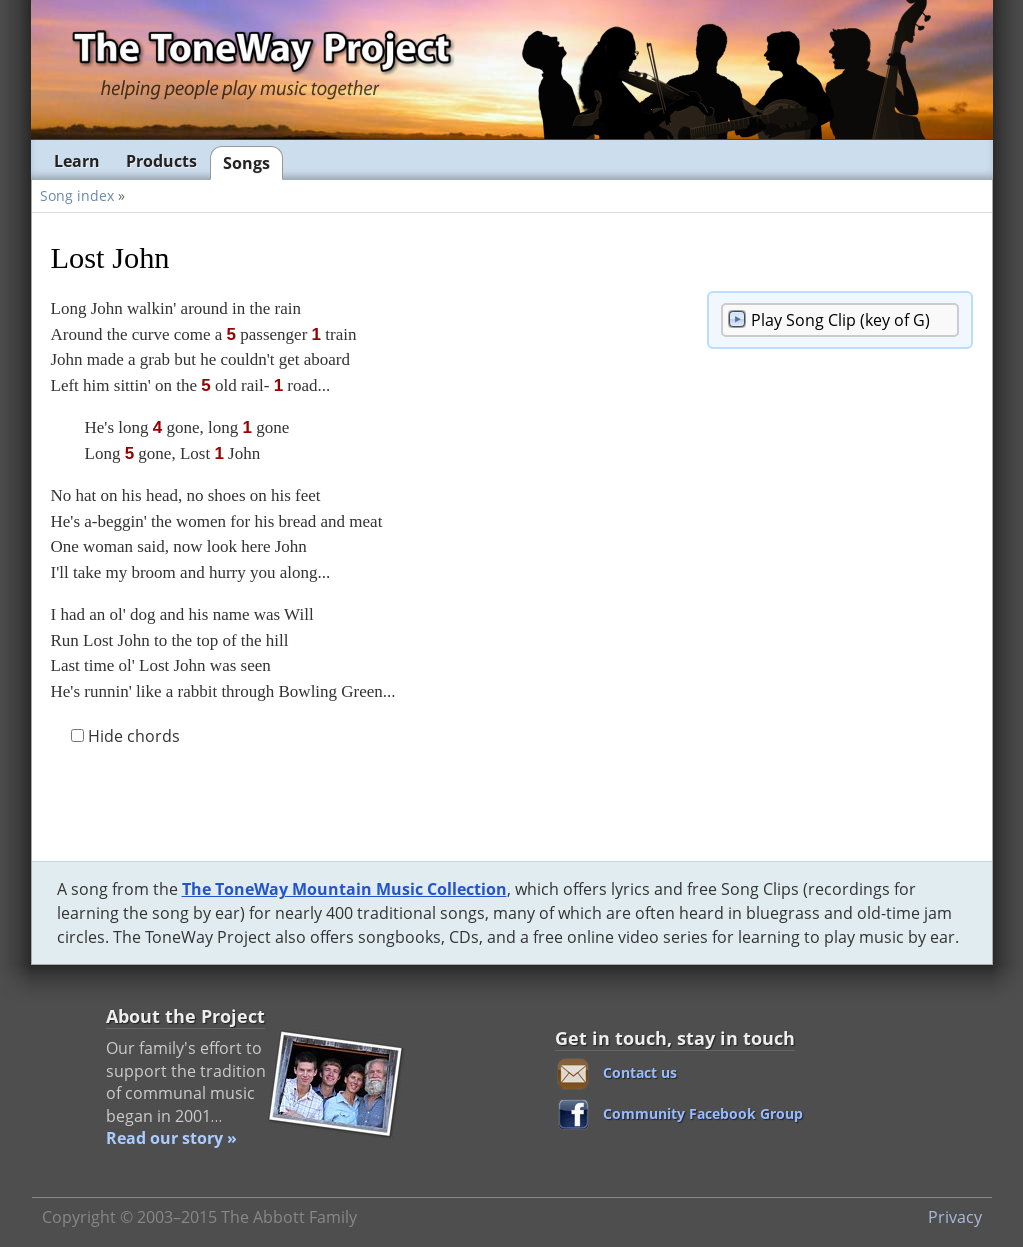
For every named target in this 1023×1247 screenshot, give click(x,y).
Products (161, 161)
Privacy (955, 1217)
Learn (77, 161)
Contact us (640, 1072)
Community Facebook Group (703, 1113)
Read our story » (171, 1138)
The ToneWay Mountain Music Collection (344, 889)
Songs (246, 163)
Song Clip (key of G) (840, 320)
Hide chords (125, 736)
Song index (77, 195)
